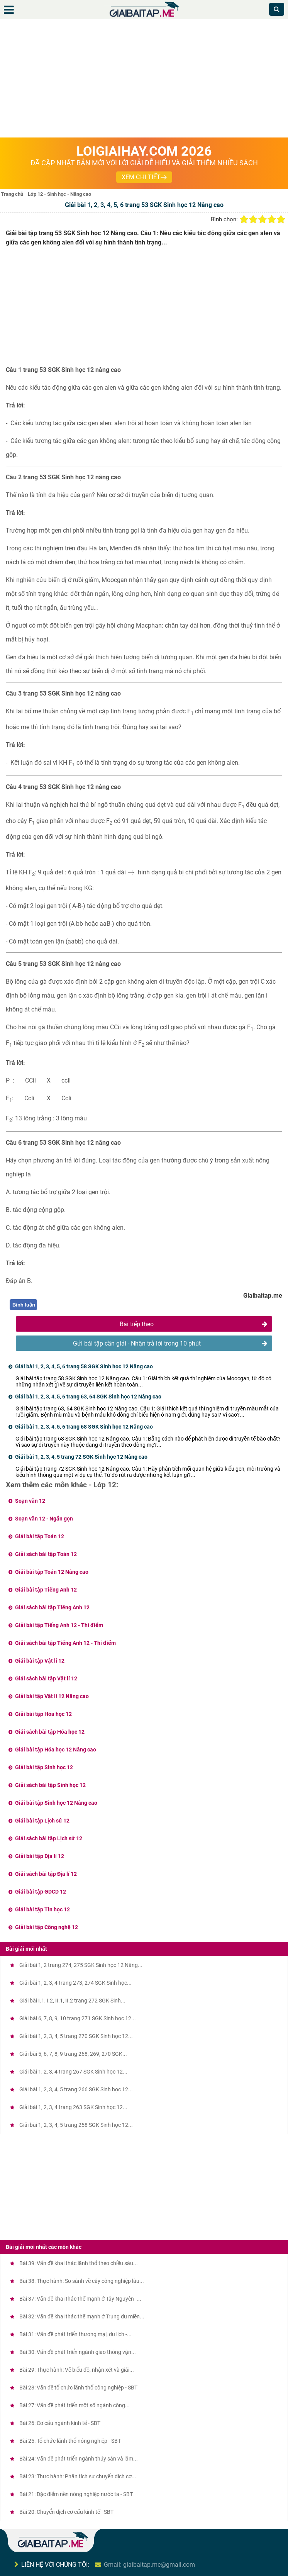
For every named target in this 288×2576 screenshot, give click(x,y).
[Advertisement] (144, 79)
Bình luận (23, 1305)
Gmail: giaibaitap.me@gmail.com (149, 2564)
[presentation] (131, 872)
